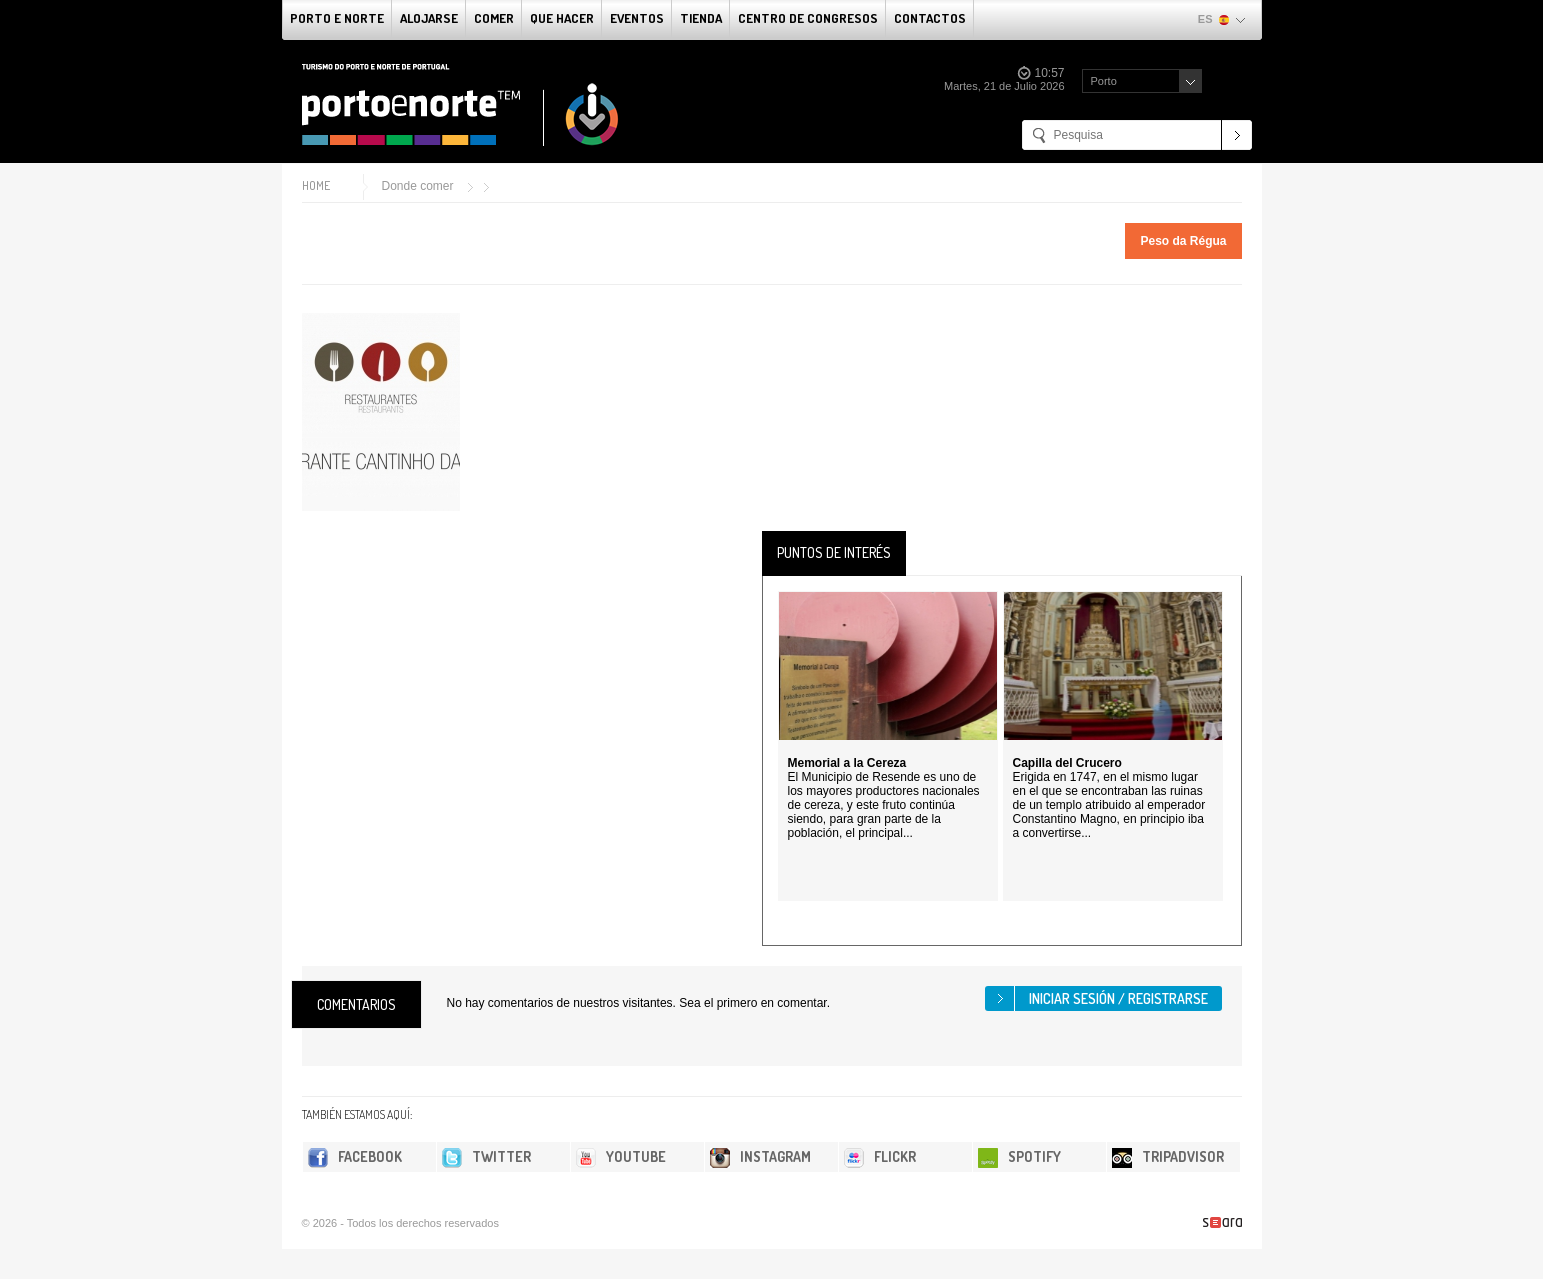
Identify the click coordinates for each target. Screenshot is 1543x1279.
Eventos (637, 18)
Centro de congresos (808, 18)
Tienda (701, 18)
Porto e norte (337, 18)
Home (316, 185)
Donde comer (418, 186)
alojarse (429, 18)
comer (494, 18)
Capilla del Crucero (1067, 763)
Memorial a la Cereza (847, 763)
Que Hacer (562, 18)
